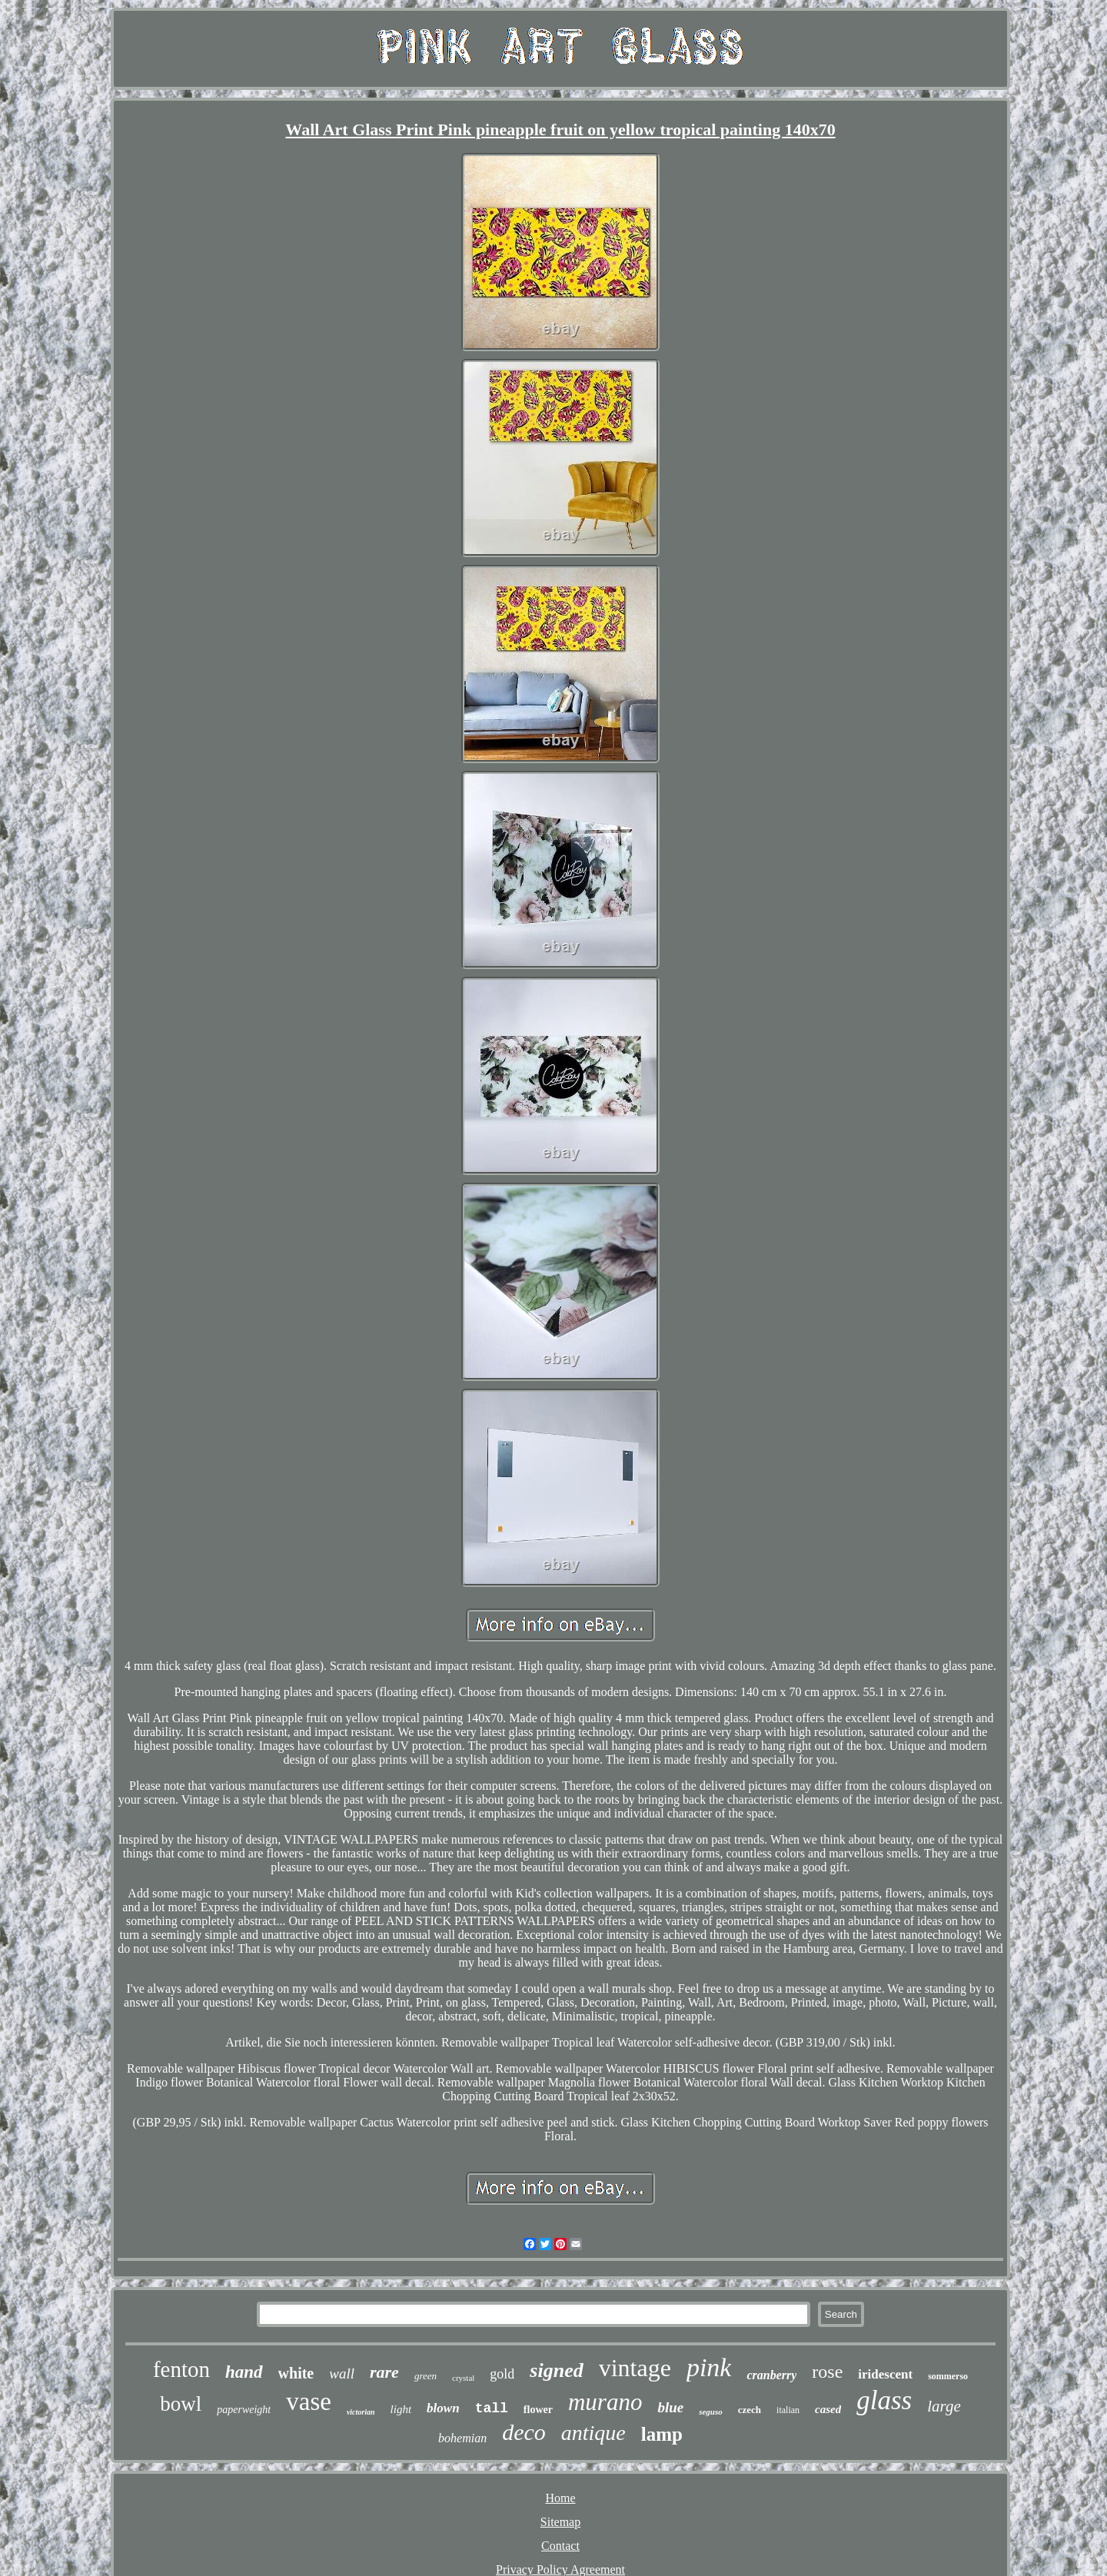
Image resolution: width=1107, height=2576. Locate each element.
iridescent (885, 2374)
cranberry (771, 2375)
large (944, 2406)
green (425, 2376)
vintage (635, 2368)
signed (556, 2370)
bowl (180, 2403)
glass (884, 2400)
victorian (361, 2412)
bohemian (462, 2438)
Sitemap (560, 2521)
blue (670, 2407)
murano (605, 2401)
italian (788, 2410)
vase (308, 2401)
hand (244, 2372)
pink (709, 2367)
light (401, 2409)
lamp (662, 2434)
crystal (463, 2377)
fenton (181, 2369)
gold (502, 2374)
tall (491, 2408)
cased (828, 2409)
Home (560, 2498)
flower (538, 2409)
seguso (711, 2411)
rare (384, 2372)
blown (443, 2408)
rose (827, 2372)
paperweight (244, 2409)
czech (749, 2409)
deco (524, 2432)
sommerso (948, 2376)
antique (593, 2433)
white (296, 2373)
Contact (560, 2545)
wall (341, 2373)
